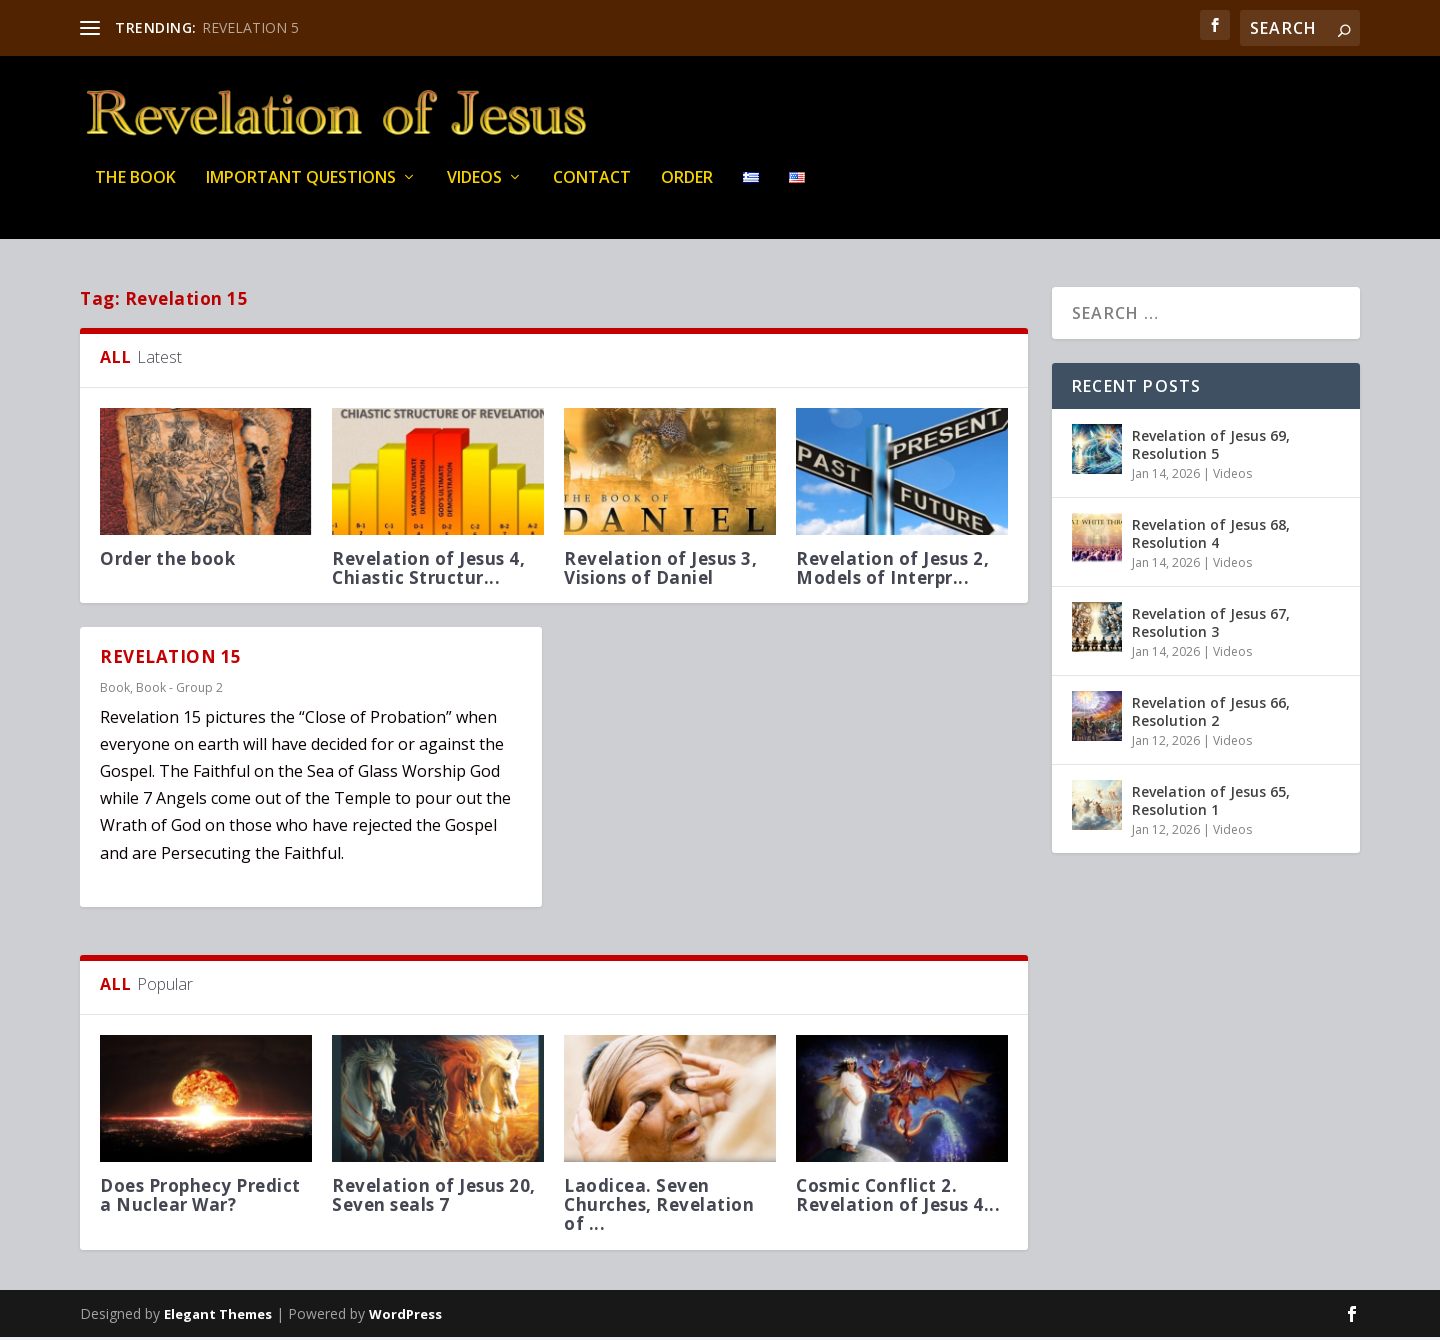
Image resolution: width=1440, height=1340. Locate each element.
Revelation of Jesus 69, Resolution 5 (1211, 447)
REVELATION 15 (171, 660)
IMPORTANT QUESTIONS (301, 189)
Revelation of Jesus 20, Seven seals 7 (434, 1198)
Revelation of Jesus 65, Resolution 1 (1211, 803)
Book (115, 690)
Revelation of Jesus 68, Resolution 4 (1211, 536)
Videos (474, 189)
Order (687, 189)
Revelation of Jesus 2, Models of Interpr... (892, 571)
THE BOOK (135, 189)
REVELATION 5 (250, 27)
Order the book (167, 561)
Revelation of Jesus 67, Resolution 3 (1211, 625)
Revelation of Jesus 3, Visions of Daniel (660, 571)
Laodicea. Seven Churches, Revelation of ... (659, 1207)
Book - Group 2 (179, 690)
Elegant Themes (218, 1317)
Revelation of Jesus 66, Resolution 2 (1211, 714)
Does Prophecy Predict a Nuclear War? (200, 1198)
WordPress (405, 1317)
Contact (592, 189)
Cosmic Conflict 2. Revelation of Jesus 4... (898, 1198)
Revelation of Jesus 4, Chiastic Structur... (428, 571)
